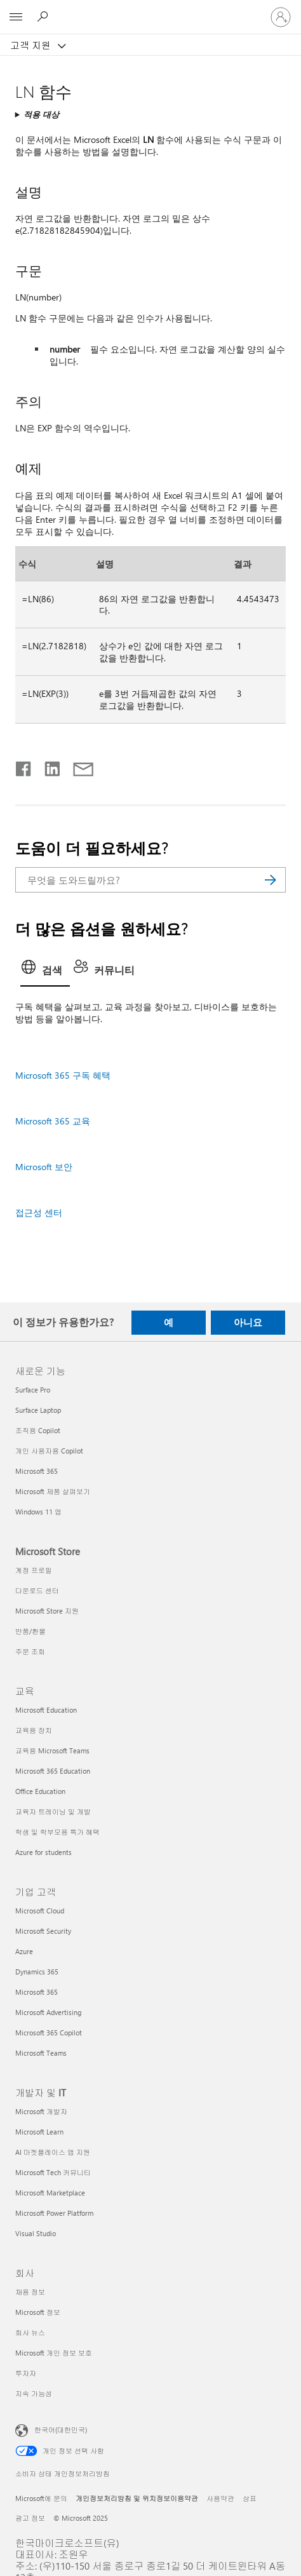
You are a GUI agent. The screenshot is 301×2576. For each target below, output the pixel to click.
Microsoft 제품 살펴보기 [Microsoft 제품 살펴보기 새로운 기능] (52, 1491)
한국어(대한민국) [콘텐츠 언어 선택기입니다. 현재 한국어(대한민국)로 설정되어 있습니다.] (60, 2429)
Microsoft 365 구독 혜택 (62, 1075)
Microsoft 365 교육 (52, 1121)
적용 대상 (41, 114)
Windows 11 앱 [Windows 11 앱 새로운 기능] (38, 1511)
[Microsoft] (150, 9)
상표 (250, 2498)
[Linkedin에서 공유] (47, 766)
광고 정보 (30, 2518)
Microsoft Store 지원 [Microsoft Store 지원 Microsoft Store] (47, 1610)
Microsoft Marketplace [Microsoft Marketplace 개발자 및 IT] (50, 2192)
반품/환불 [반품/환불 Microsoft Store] (30, 1631)
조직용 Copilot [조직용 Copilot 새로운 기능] (37, 1430)
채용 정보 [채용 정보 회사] (30, 2291)
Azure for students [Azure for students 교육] (43, 1852)
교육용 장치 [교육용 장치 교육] (33, 1730)
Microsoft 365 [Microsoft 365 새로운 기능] (36, 1471)
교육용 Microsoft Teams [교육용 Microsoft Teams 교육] (52, 1750)
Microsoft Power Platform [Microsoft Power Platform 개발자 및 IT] (54, 2213)
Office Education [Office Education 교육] (40, 1791)
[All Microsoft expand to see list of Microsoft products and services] (16, 17)
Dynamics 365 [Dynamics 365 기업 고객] (36, 1971)
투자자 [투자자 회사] (25, 2373)
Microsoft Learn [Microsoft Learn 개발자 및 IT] (39, 2131)
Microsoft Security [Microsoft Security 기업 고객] (43, 1931)
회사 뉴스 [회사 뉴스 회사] (30, 2332)
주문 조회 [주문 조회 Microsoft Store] (30, 1651)
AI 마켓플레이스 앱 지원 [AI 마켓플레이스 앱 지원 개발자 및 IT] (52, 2152)
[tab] (45, 971)
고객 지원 (31, 45)
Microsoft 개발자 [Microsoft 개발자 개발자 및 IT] (41, 2111)
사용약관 (220, 2498)
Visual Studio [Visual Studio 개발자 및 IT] (35, 2233)
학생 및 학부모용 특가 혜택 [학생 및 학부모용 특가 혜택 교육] (57, 1832)
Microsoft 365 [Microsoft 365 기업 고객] (36, 1992)
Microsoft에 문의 (41, 2498)
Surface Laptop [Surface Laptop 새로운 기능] (38, 1410)
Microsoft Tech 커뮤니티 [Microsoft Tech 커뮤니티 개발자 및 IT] (53, 2172)
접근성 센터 (38, 1212)
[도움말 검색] (44, 16)
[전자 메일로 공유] (77, 766)
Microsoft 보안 (43, 1167)
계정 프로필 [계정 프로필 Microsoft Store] (33, 1570)
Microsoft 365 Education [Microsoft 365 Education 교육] (52, 1771)
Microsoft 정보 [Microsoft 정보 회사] (37, 2312)
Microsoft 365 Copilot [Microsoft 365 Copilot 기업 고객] (48, 2032)
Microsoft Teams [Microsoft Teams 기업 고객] (41, 2053)
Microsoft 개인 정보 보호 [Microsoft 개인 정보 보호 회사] (53, 2352)
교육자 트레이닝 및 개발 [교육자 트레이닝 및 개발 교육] (53, 1811)
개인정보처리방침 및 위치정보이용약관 (137, 2498)
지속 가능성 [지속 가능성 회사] (33, 2393)
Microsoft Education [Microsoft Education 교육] (46, 1710)
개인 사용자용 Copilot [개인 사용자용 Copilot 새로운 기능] (49, 1450)
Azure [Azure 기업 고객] (24, 1951)
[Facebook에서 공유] (24, 766)
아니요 (248, 1322)
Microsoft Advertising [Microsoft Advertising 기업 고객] (48, 2012)
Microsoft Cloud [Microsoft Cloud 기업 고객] (39, 1910)
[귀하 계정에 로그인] (280, 17)
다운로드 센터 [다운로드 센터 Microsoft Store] (37, 1590)
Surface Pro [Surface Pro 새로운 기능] (32, 1389)
